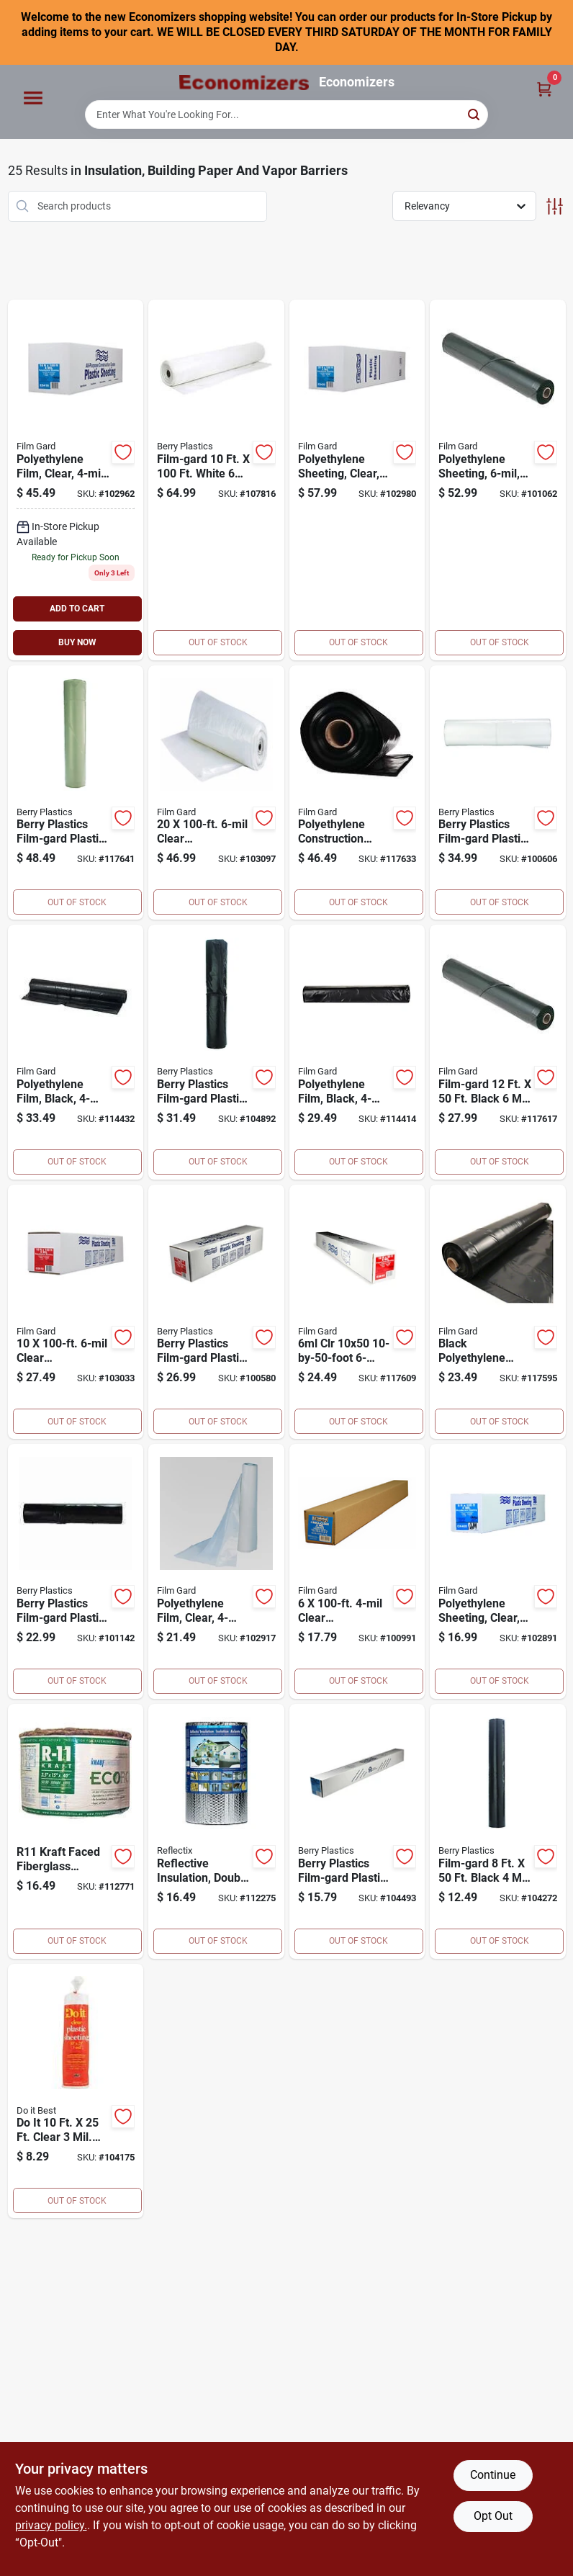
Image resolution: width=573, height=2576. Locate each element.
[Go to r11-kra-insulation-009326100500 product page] (76, 1831)
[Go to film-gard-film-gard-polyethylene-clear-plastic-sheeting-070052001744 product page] (498, 1571)
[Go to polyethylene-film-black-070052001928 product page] (76, 1052)
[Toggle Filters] (554, 206)
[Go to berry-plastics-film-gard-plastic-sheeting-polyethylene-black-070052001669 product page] (498, 1831)
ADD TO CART (77, 608)
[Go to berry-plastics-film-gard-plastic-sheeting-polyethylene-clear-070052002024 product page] (216, 1312)
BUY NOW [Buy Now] (77, 642)
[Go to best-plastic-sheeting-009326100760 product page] (76, 2091)
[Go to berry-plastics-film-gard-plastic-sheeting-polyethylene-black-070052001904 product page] (76, 1571)
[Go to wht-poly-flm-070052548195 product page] (216, 480)
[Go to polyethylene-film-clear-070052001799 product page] (76, 480)
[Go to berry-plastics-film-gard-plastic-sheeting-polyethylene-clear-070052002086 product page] (216, 792)
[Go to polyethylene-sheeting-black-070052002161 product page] (498, 480)
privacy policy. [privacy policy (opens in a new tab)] (51, 2525)
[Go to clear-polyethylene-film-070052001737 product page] (357, 1571)
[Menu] (33, 98)
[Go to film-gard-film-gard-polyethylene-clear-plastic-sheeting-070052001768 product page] (216, 1571)
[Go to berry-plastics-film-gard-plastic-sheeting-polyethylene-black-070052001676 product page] (357, 1831)
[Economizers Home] (244, 82)
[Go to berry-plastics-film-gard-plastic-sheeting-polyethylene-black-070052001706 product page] (216, 1052)
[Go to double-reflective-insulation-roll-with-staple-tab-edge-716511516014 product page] (216, 1831)
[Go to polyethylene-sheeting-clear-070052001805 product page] (357, 480)
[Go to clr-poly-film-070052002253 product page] (357, 1312)
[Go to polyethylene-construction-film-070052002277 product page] (76, 792)
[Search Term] (286, 114)
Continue (492, 2475)
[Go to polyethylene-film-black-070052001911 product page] (357, 1052)
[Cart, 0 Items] (544, 88)
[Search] (474, 113)
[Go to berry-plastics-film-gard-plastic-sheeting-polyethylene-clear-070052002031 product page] (498, 792)
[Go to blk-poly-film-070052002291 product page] (498, 1312)
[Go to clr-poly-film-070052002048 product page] (76, 1312)
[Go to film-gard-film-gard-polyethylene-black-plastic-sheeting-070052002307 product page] (498, 1052)
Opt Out (493, 2516)
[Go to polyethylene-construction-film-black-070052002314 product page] (357, 792)
